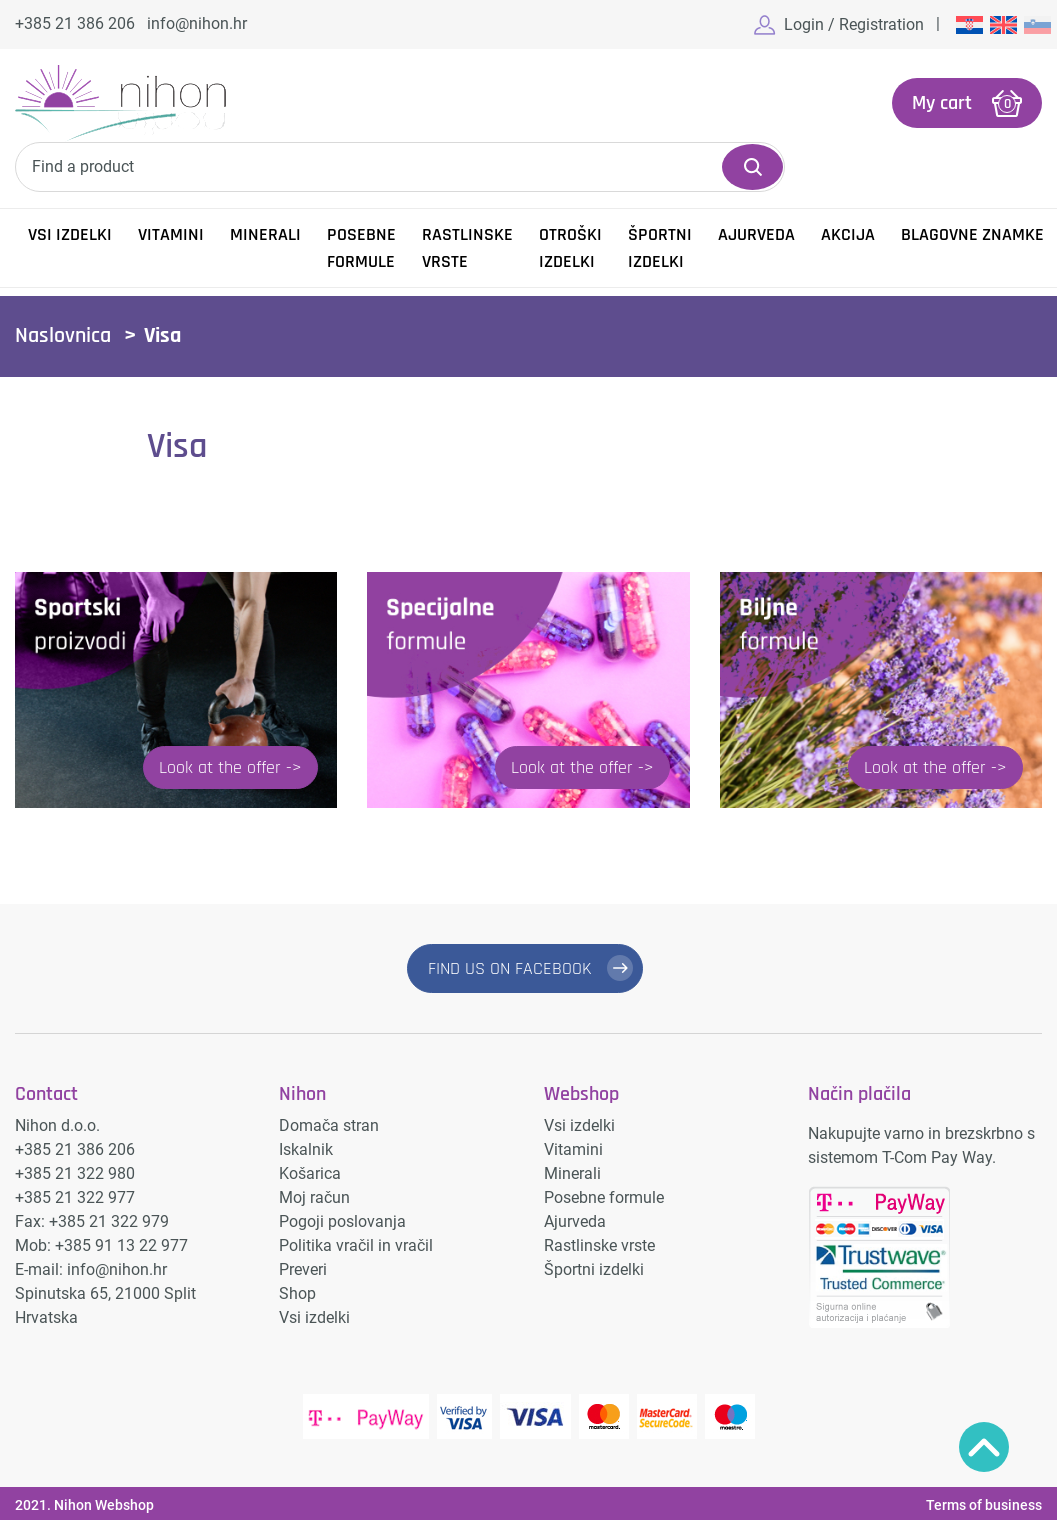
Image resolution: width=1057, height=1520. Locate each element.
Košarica (310, 1173)
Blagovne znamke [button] (972, 234)
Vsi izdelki (314, 1317)
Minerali (265, 234)
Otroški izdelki (570, 248)
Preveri (303, 1269)
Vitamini (171, 234)
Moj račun (314, 1197)
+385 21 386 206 (75, 23)
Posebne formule (361, 248)
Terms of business (984, 1505)
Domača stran (329, 1125)
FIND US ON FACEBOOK (510, 968)
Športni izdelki (660, 248)
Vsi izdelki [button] (70, 234)
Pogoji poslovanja (342, 1221)
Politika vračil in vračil (356, 1245)
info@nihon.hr (197, 23)
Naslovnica (63, 336)
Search (752, 167)
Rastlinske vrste (467, 248)
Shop (297, 1293)
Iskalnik (306, 1149)
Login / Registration (854, 24)
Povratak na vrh (984, 1447)
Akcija (848, 234)
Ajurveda (756, 234)
